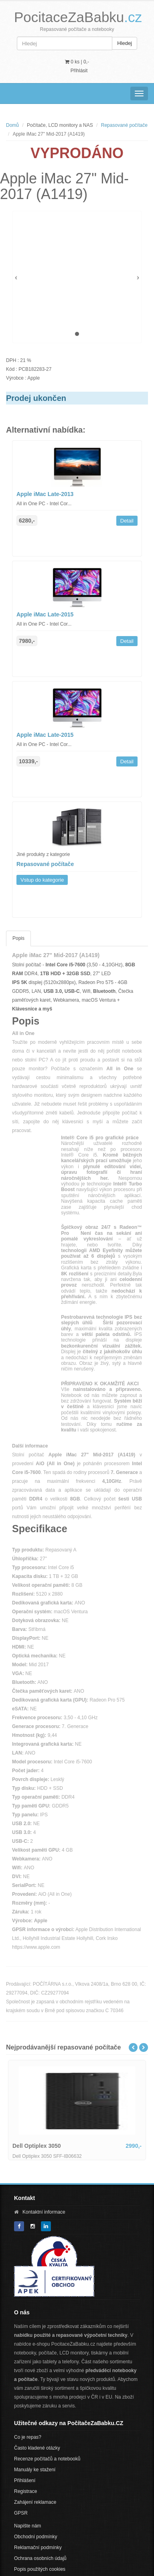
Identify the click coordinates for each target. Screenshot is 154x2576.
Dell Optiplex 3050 (36, 2146)
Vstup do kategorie (42, 880)
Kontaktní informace (43, 2212)
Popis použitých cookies (39, 2569)
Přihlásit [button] (79, 70)
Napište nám (27, 2526)
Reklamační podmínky (38, 2547)
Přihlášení (24, 2480)
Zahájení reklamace (35, 2502)
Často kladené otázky (37, 2448)
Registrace (25, 2491)
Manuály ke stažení (34, 2469)
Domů (12, 125)
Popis (18, 938)
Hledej (124, 43)
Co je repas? (27, 2437)
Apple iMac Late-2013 (44, 494)
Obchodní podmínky (35, 2536)
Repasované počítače (124, 125)
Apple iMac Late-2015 (44, 614)
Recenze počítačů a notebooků (47, 2459)
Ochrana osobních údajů (40, 2558)
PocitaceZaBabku (78, 17)
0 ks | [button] (77, 62)
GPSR (21, 2513)
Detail (127, 521)
